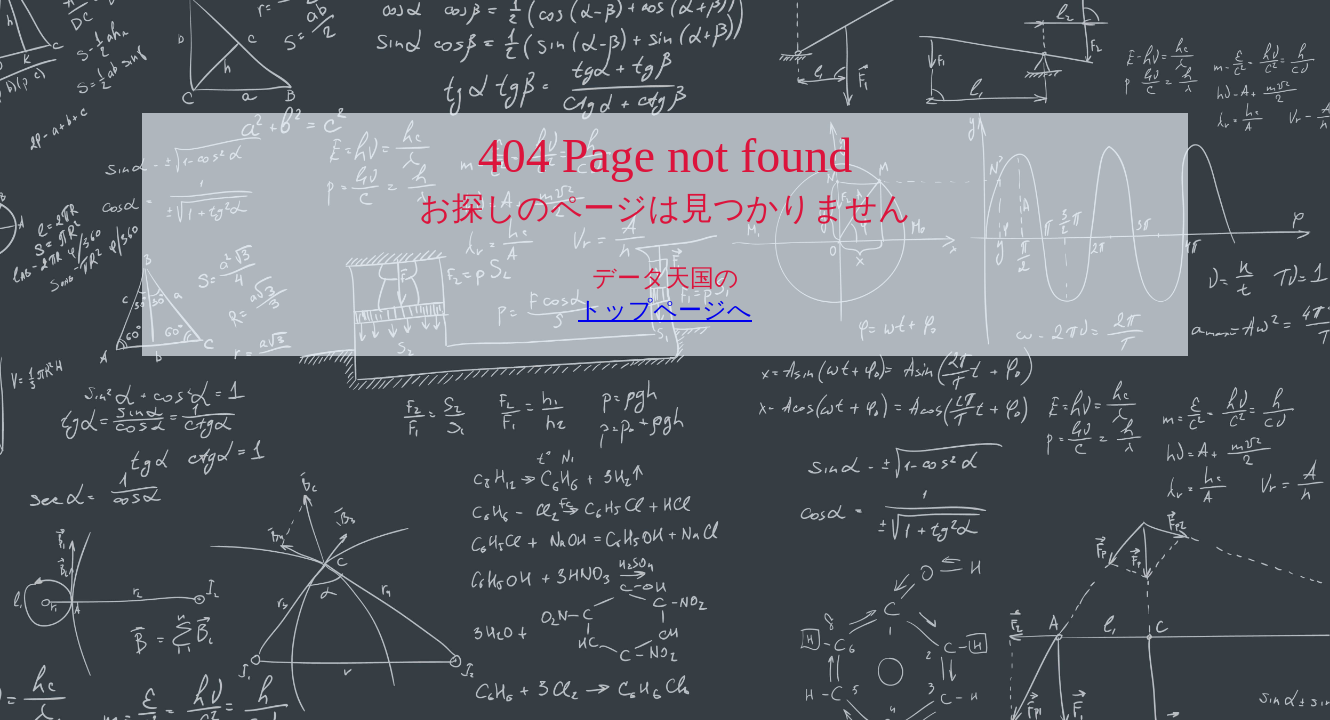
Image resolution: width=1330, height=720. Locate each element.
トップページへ (665, 310)
